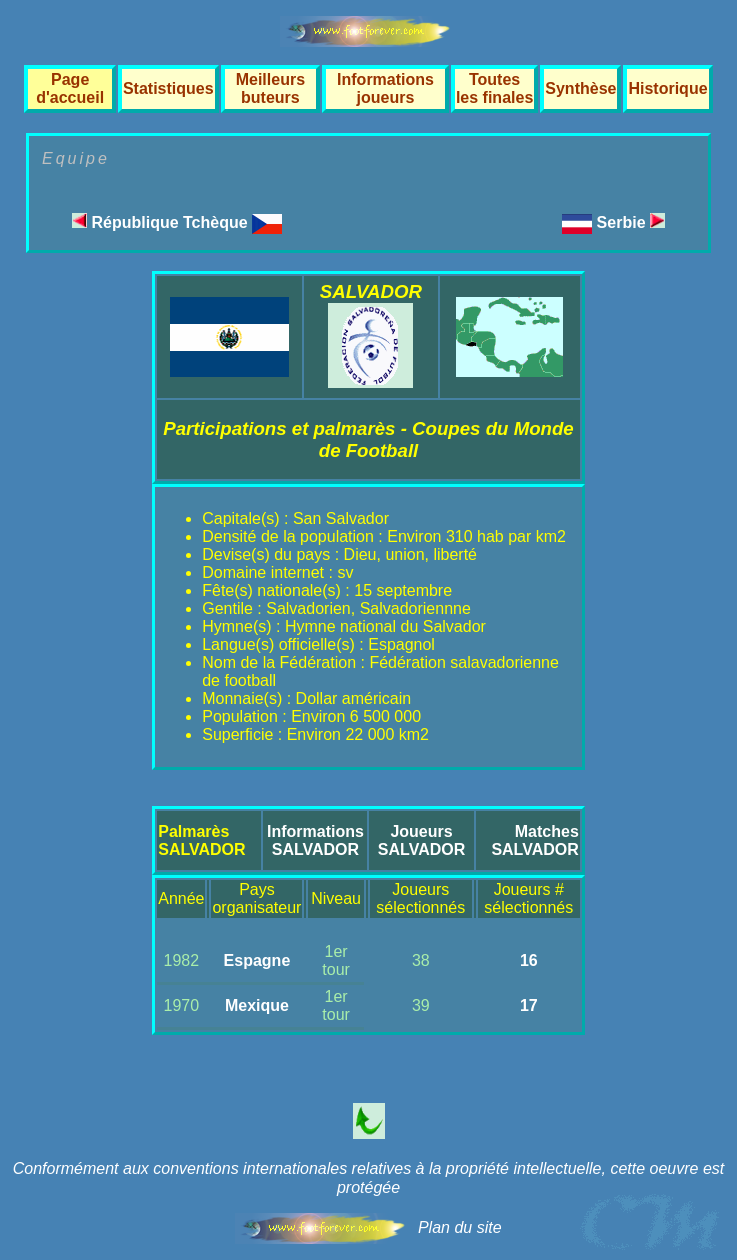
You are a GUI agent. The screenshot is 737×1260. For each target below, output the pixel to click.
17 (529, 1005)
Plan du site (460, 1227)
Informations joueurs (385, 88)
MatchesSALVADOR (534, 840)
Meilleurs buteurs (270, 88)
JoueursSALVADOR (421, 840)
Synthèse (580, 88)
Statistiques (168, 88)
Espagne (257, 960)
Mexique (257, 1005)
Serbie (631, 222)
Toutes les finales (494, 88)
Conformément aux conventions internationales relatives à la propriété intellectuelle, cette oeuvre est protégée (369, 1178)
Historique (667, 88)
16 (529, 960)
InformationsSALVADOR (315, 840)
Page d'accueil (70, 88)
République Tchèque (177, 222)
